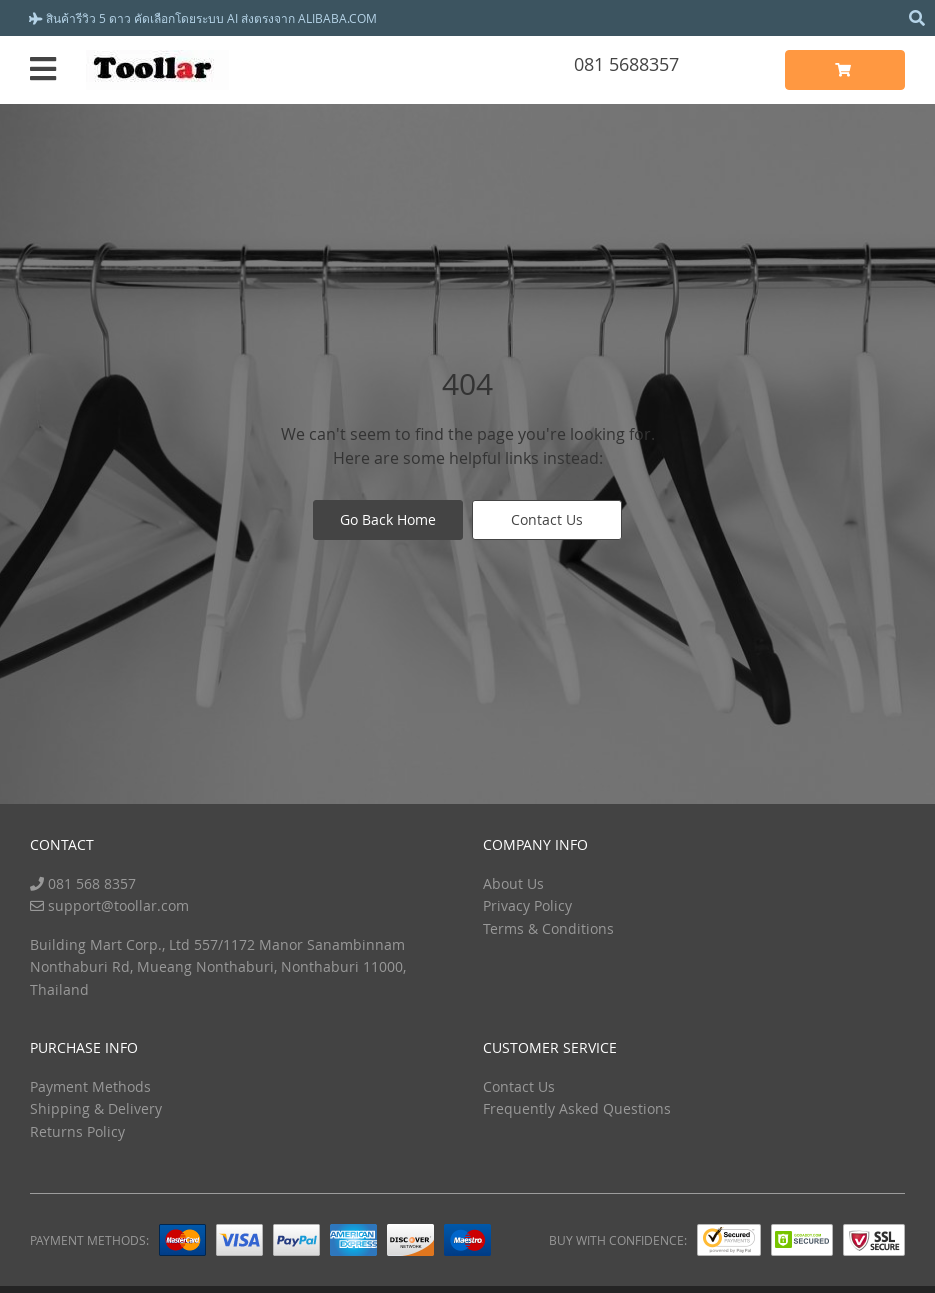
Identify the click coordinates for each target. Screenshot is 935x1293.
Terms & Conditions (548, 928)
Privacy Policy (527, 905)
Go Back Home (388, 520)
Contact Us (548, 520)
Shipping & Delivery (96, 1108)
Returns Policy (77, 1131)
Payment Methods (90, 1086)
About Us (513, 883)
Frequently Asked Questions (577, 1108)
